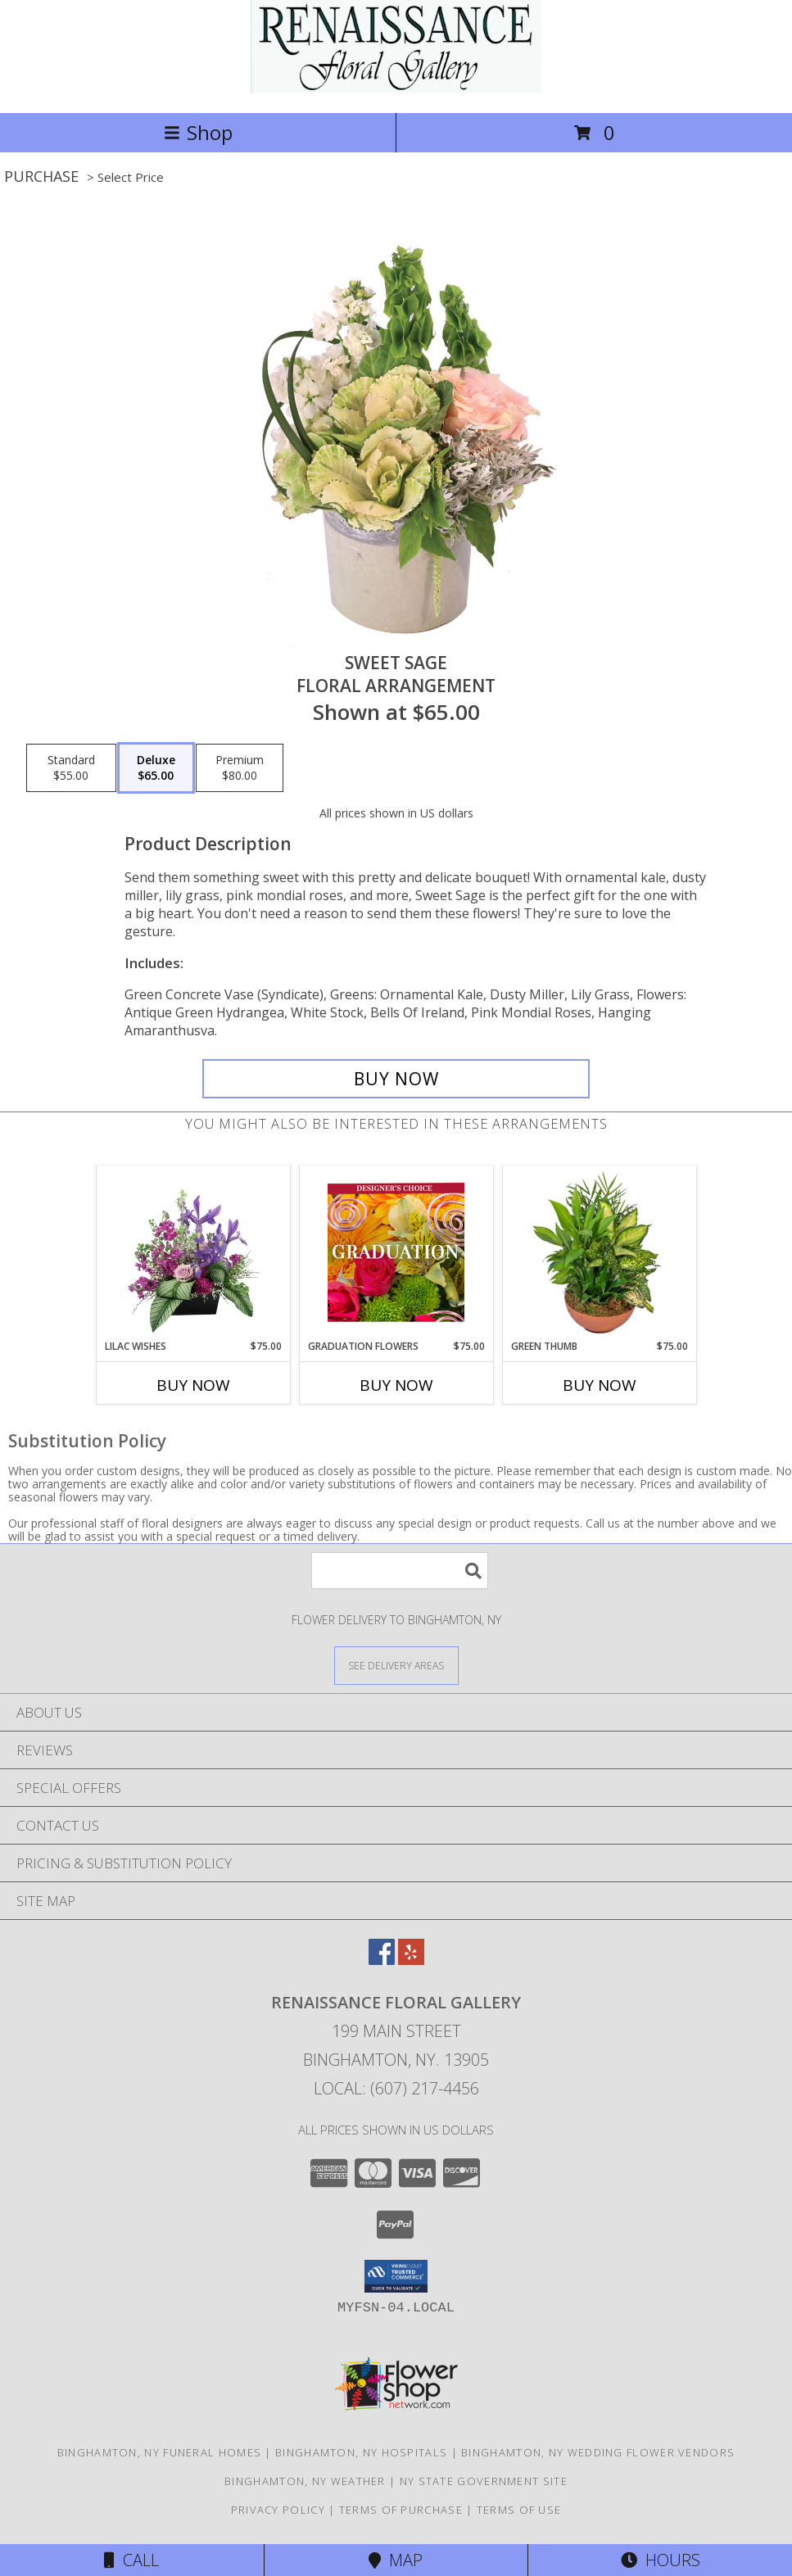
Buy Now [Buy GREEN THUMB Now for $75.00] (599, 1385)
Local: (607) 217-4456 (396, 2088)
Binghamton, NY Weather (305, 2481)
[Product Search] (399, 1570)
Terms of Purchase (401, 2509)
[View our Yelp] (411, 1959)
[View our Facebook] (382, 1959)
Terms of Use (519, 2509)
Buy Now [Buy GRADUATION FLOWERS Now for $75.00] (396, 1385)
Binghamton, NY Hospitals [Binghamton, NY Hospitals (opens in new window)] (361, 2452)
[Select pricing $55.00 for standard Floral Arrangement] (71, 768)
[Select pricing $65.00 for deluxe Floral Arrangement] (156, 768)
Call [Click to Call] (131, 2560)
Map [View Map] (396, 2560)
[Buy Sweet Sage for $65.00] (396, 1078)
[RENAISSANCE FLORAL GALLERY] (396, 89)
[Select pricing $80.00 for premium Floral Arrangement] (240, 768)
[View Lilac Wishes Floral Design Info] (192, 1252)
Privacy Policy (278, 2509)
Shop (198, 132)
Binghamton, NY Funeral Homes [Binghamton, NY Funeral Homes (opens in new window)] (159, 2452)
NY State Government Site (484, 2481)
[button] (396, 2276)
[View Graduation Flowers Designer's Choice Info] (396, 1252)
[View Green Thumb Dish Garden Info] (599, 1252)
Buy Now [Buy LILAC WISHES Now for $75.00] (193, 1385)
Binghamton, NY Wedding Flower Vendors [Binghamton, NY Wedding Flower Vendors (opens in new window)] (598, 2452)
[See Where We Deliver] (396, 1665)
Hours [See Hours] (660, 2560)
